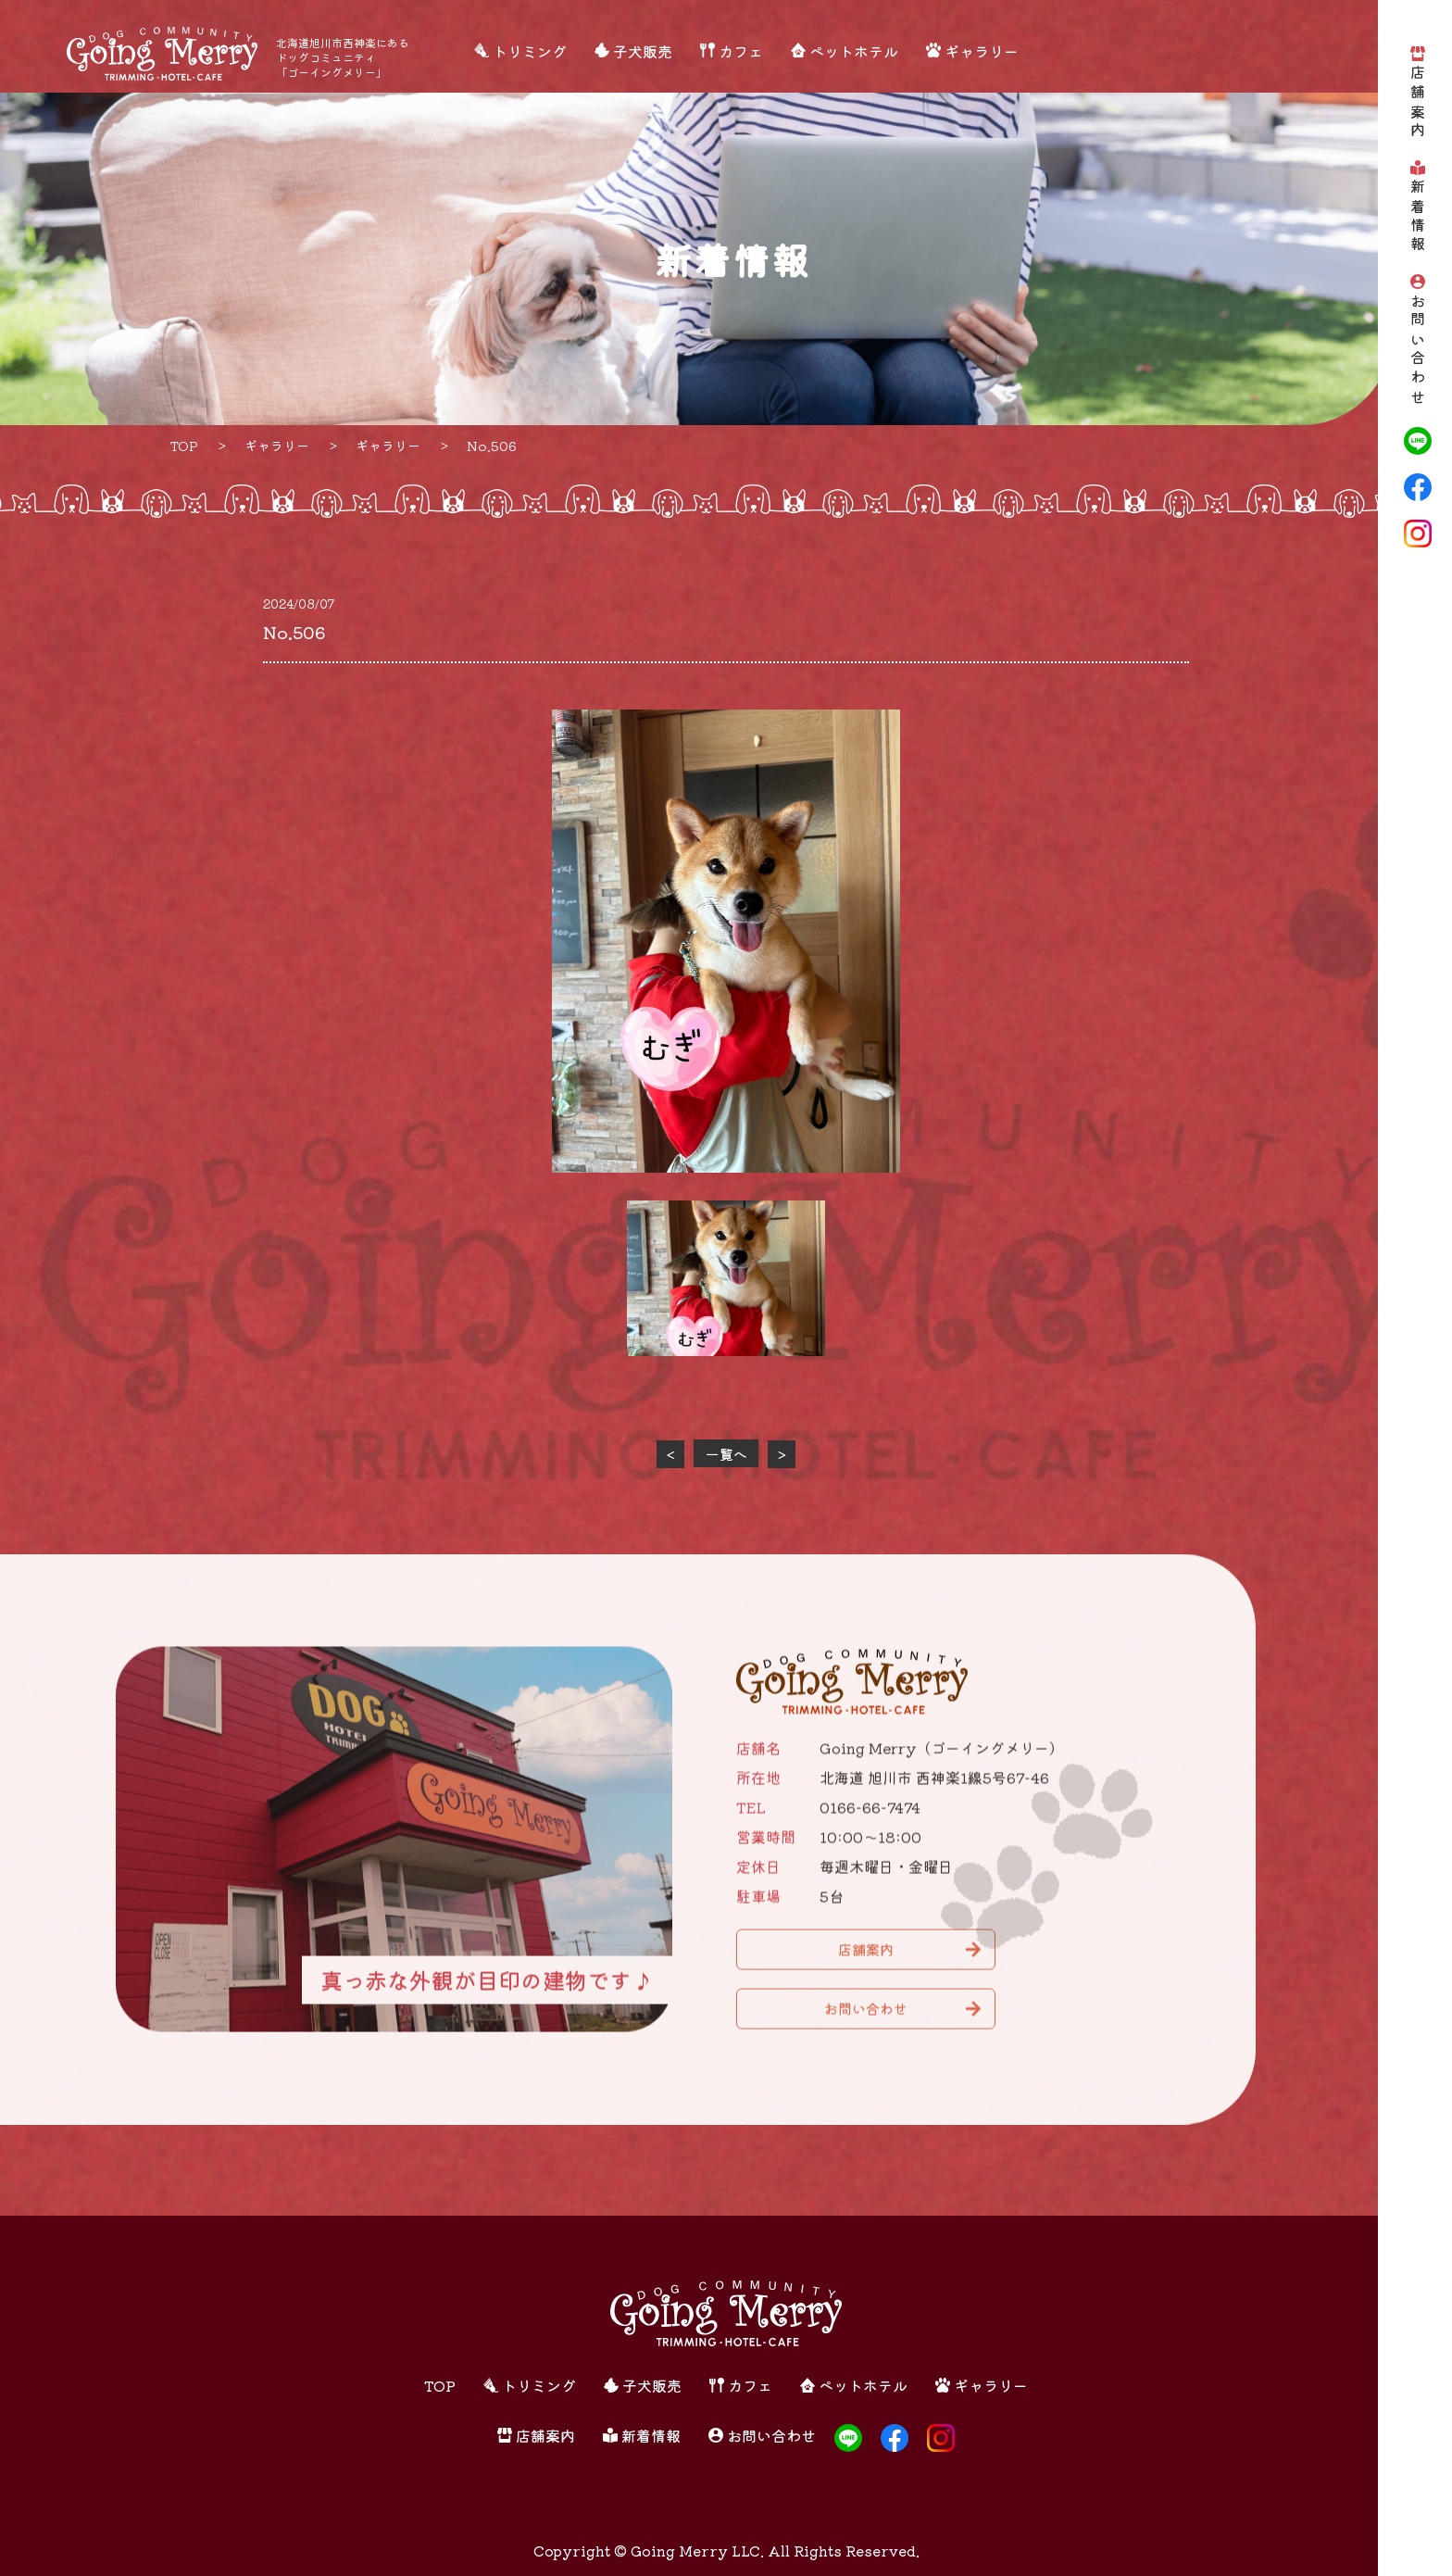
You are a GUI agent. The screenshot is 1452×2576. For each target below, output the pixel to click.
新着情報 (1418, 217)
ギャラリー (982, 51)
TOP (440, 2385)
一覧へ (726, 1454)
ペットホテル (853, 51)
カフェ (741, 51)
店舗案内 (1418, 103)
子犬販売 (642, 51)
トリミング (530, 51)
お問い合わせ (1418, 350)
